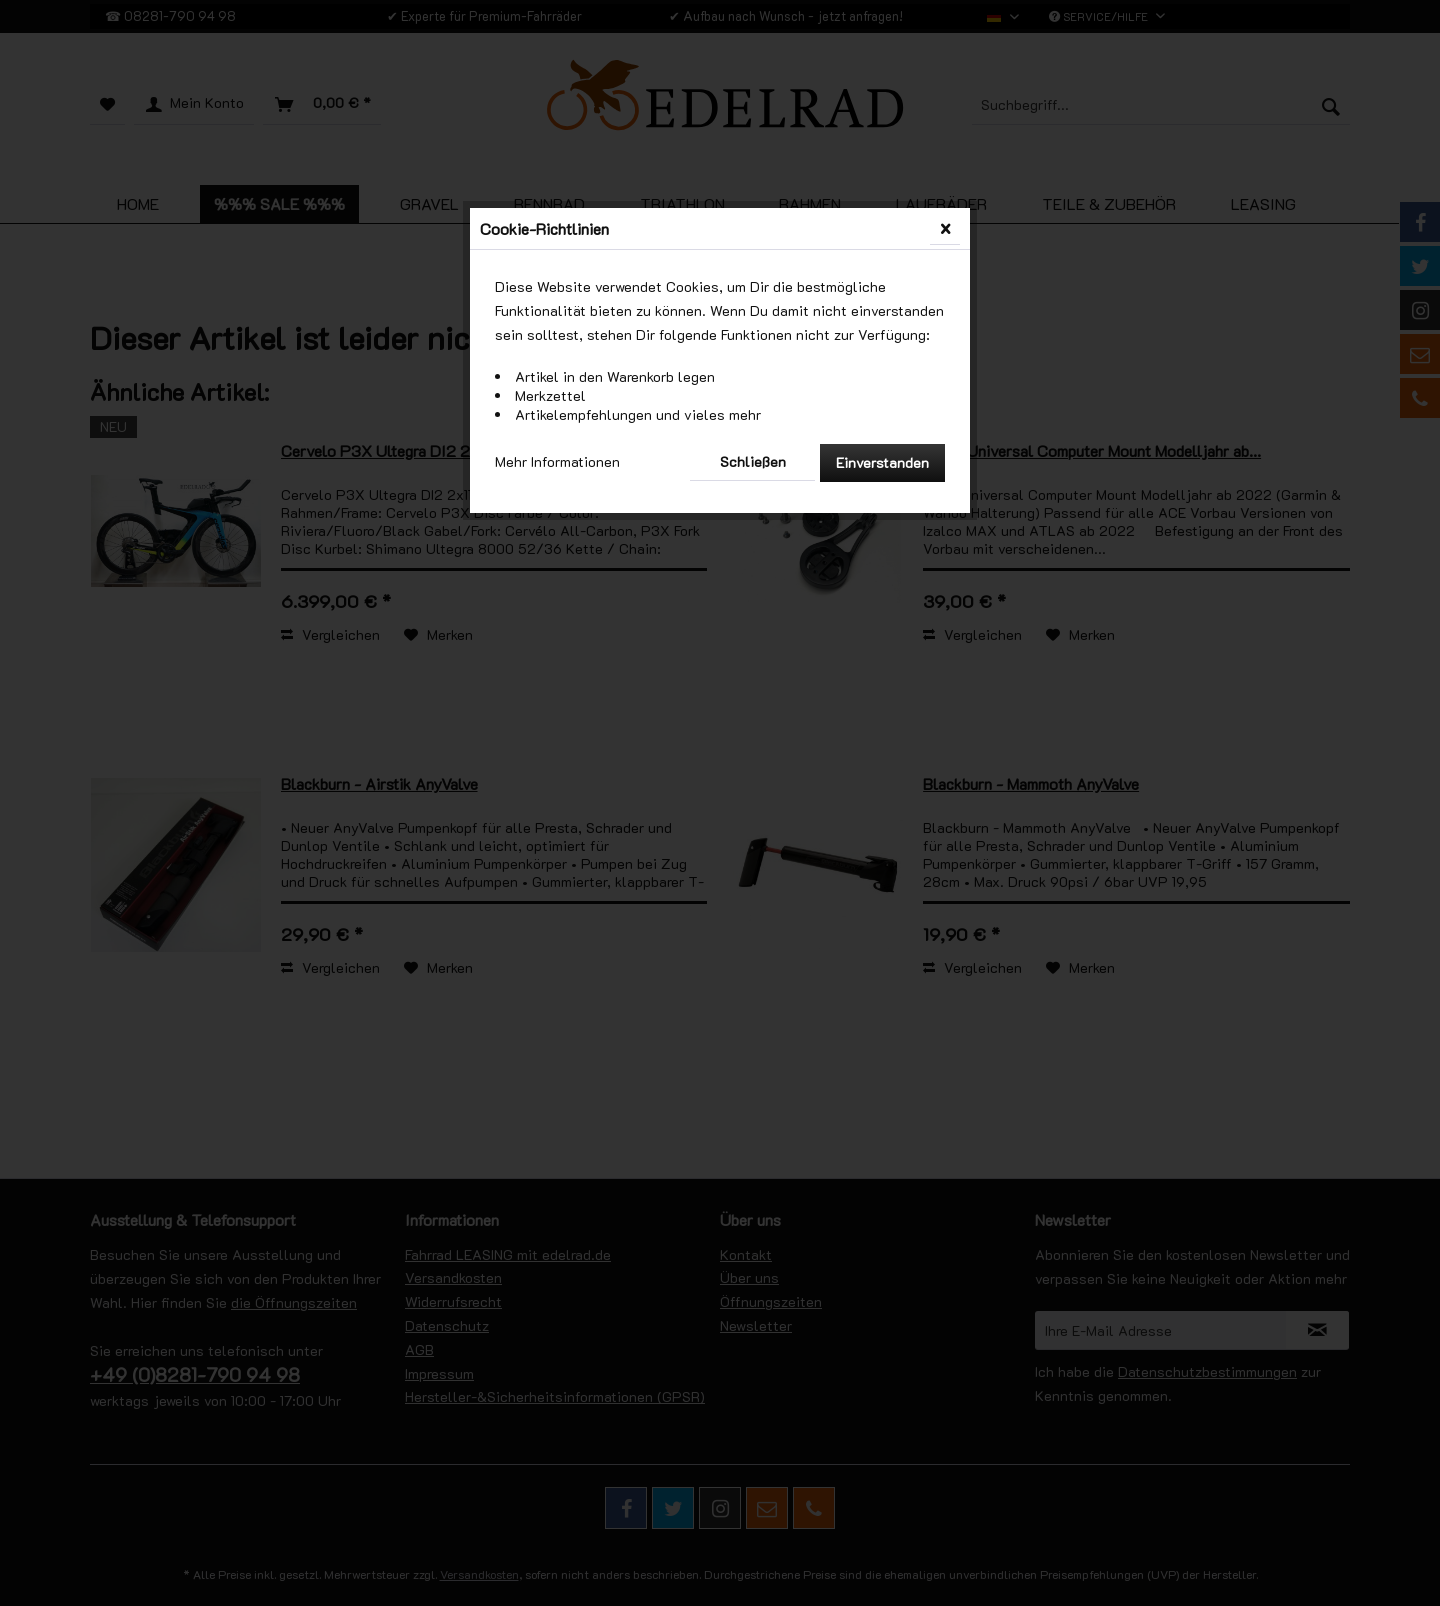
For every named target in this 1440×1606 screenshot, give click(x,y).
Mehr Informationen (557, 461)
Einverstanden (882, 462)
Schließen (753, 461)
